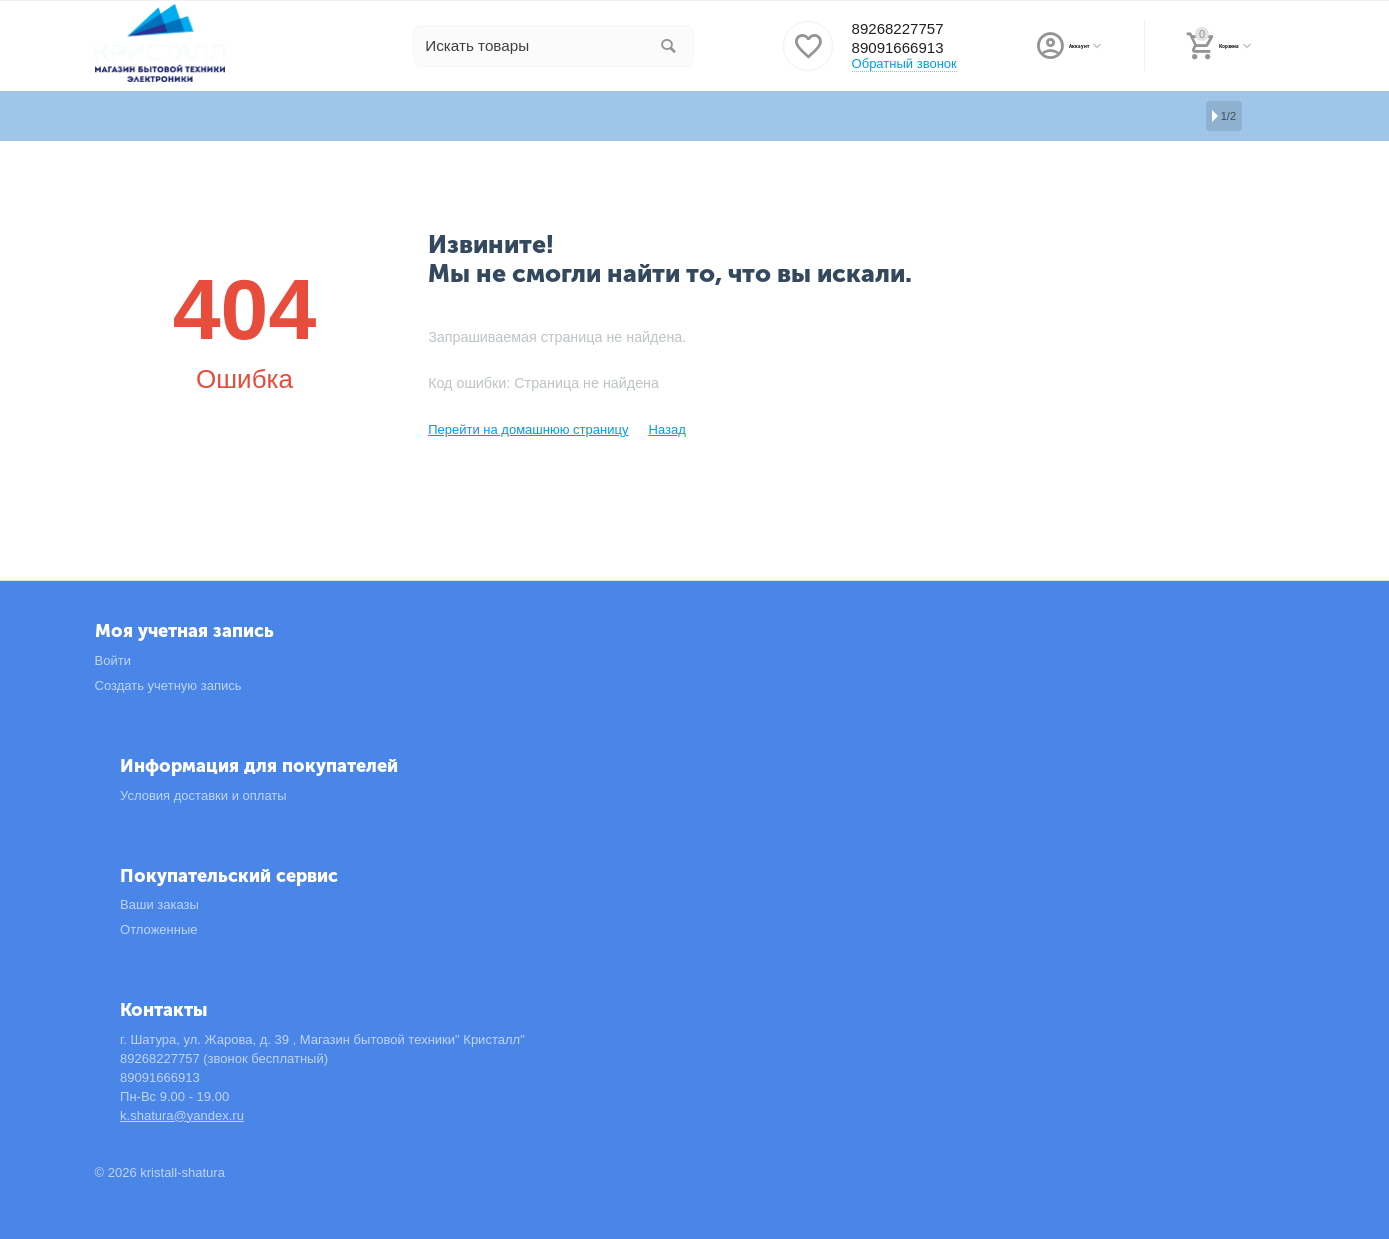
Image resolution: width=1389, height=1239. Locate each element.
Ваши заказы (159, 904)
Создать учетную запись (168, 685)
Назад (666, 429)
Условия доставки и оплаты (203, 795)
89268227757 (903, 29)
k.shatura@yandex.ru (182, 1115)
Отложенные (159, 929)
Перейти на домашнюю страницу (528, 429)
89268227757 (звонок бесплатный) (224, 1058)
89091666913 (903, 49)
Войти (113, 660)
